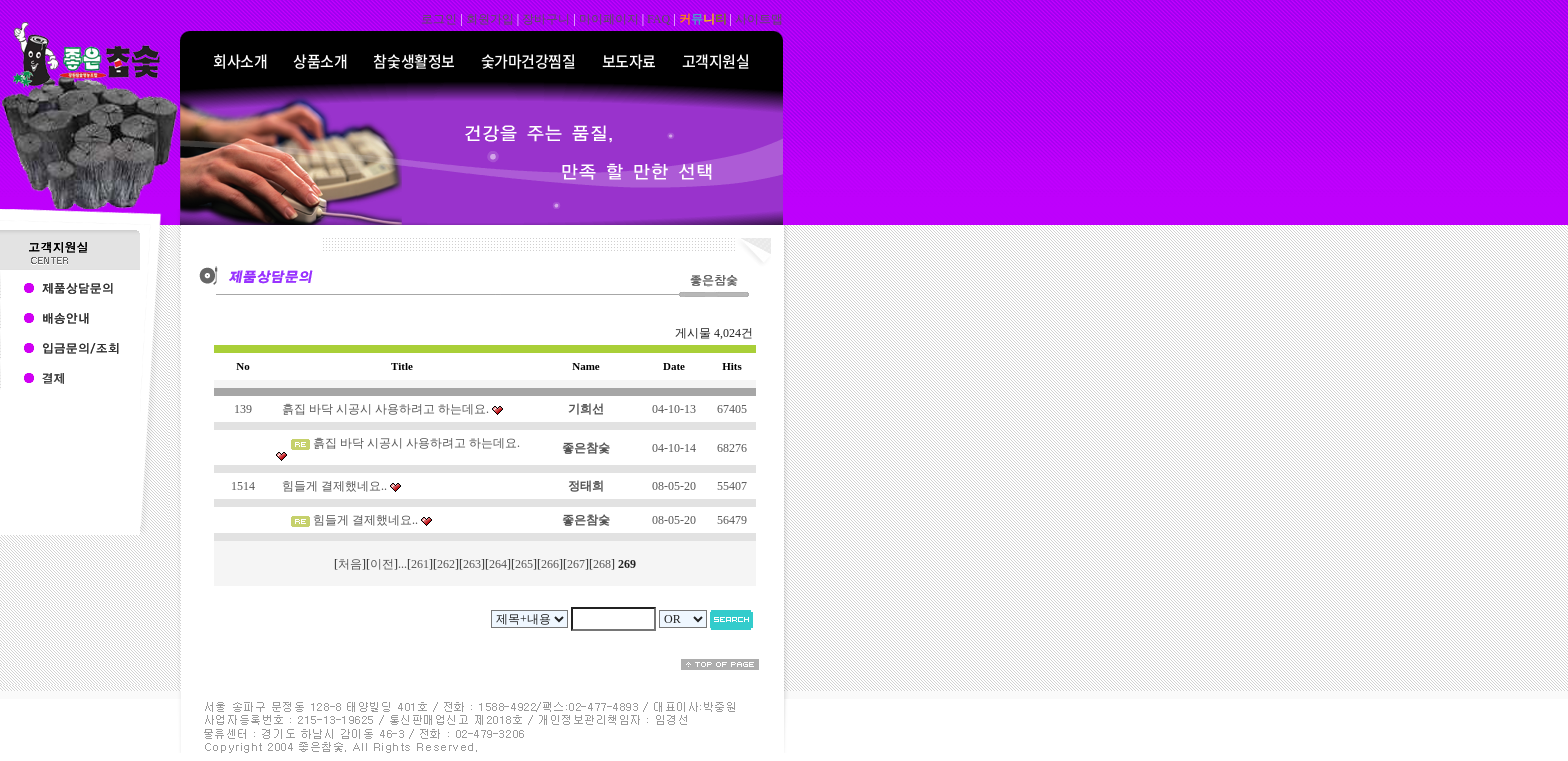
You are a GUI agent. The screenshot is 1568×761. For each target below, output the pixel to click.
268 (602, 564)
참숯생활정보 (413, 61)
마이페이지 (609, 19)
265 (524, 564)
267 (576, 564)
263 (472, 564)
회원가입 (490, 19)
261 (420, 564)
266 (550, 564)
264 (498, 564)
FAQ (658, 19)
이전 (382, 564)
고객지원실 (716, 61)
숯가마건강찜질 (528, 61)
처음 (350, 564)
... (402, 564)
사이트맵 (759, 19)
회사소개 (240, 61)
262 (446, 564)
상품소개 (320, 61)
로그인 (439, 19)
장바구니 (546, 19)
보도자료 (629, 61)
